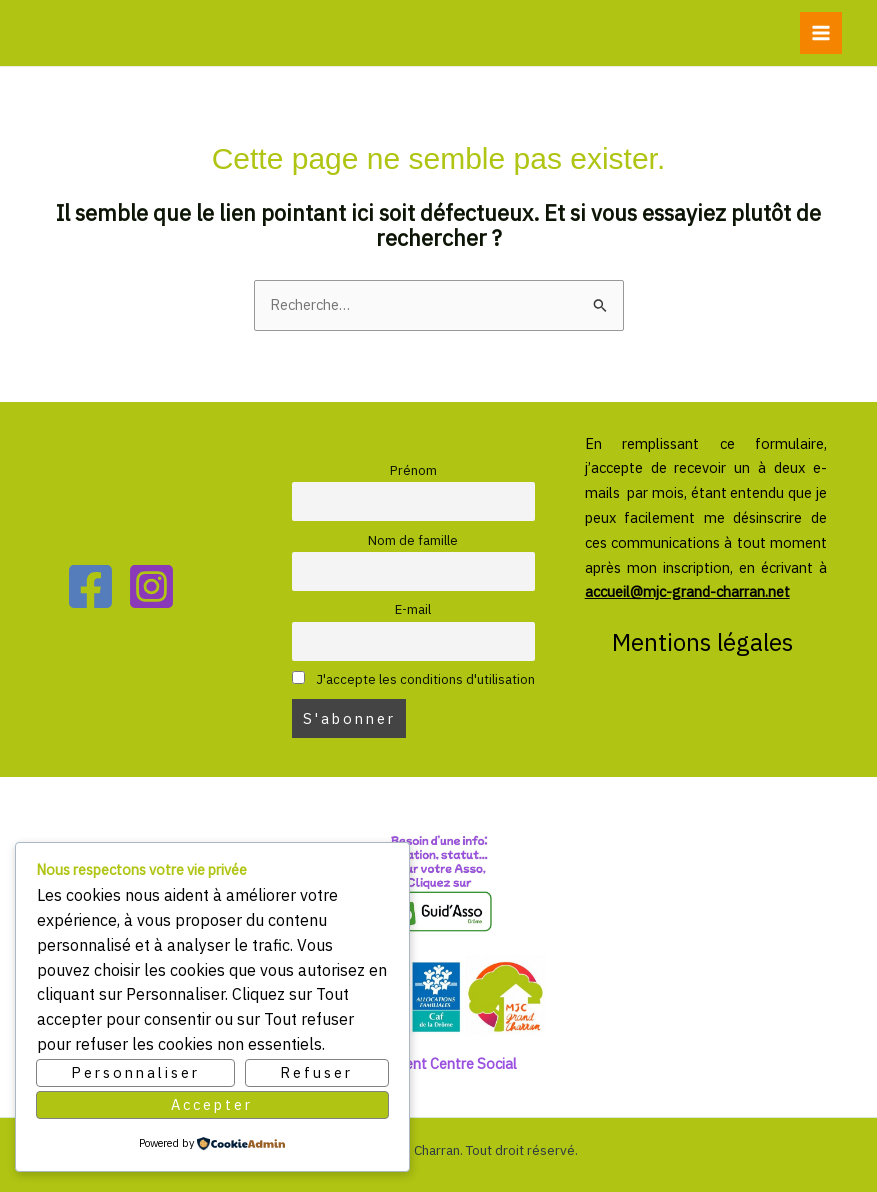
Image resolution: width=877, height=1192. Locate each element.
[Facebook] (90, 586)
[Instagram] (151, 586)
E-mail (413, 609)
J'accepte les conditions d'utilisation (413, 679)
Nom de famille (413, 540)
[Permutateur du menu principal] (821, 33)
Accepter (212, 1104)
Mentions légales (705, 642)
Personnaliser (135, 1072)
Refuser (316, 1072)
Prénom (413, 470)
